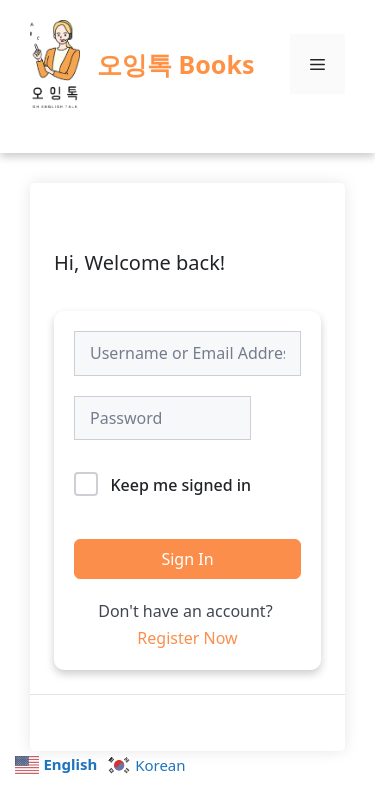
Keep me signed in (180, 485)
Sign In (187, 559)
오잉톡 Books (175, 64)
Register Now (187, 638)
